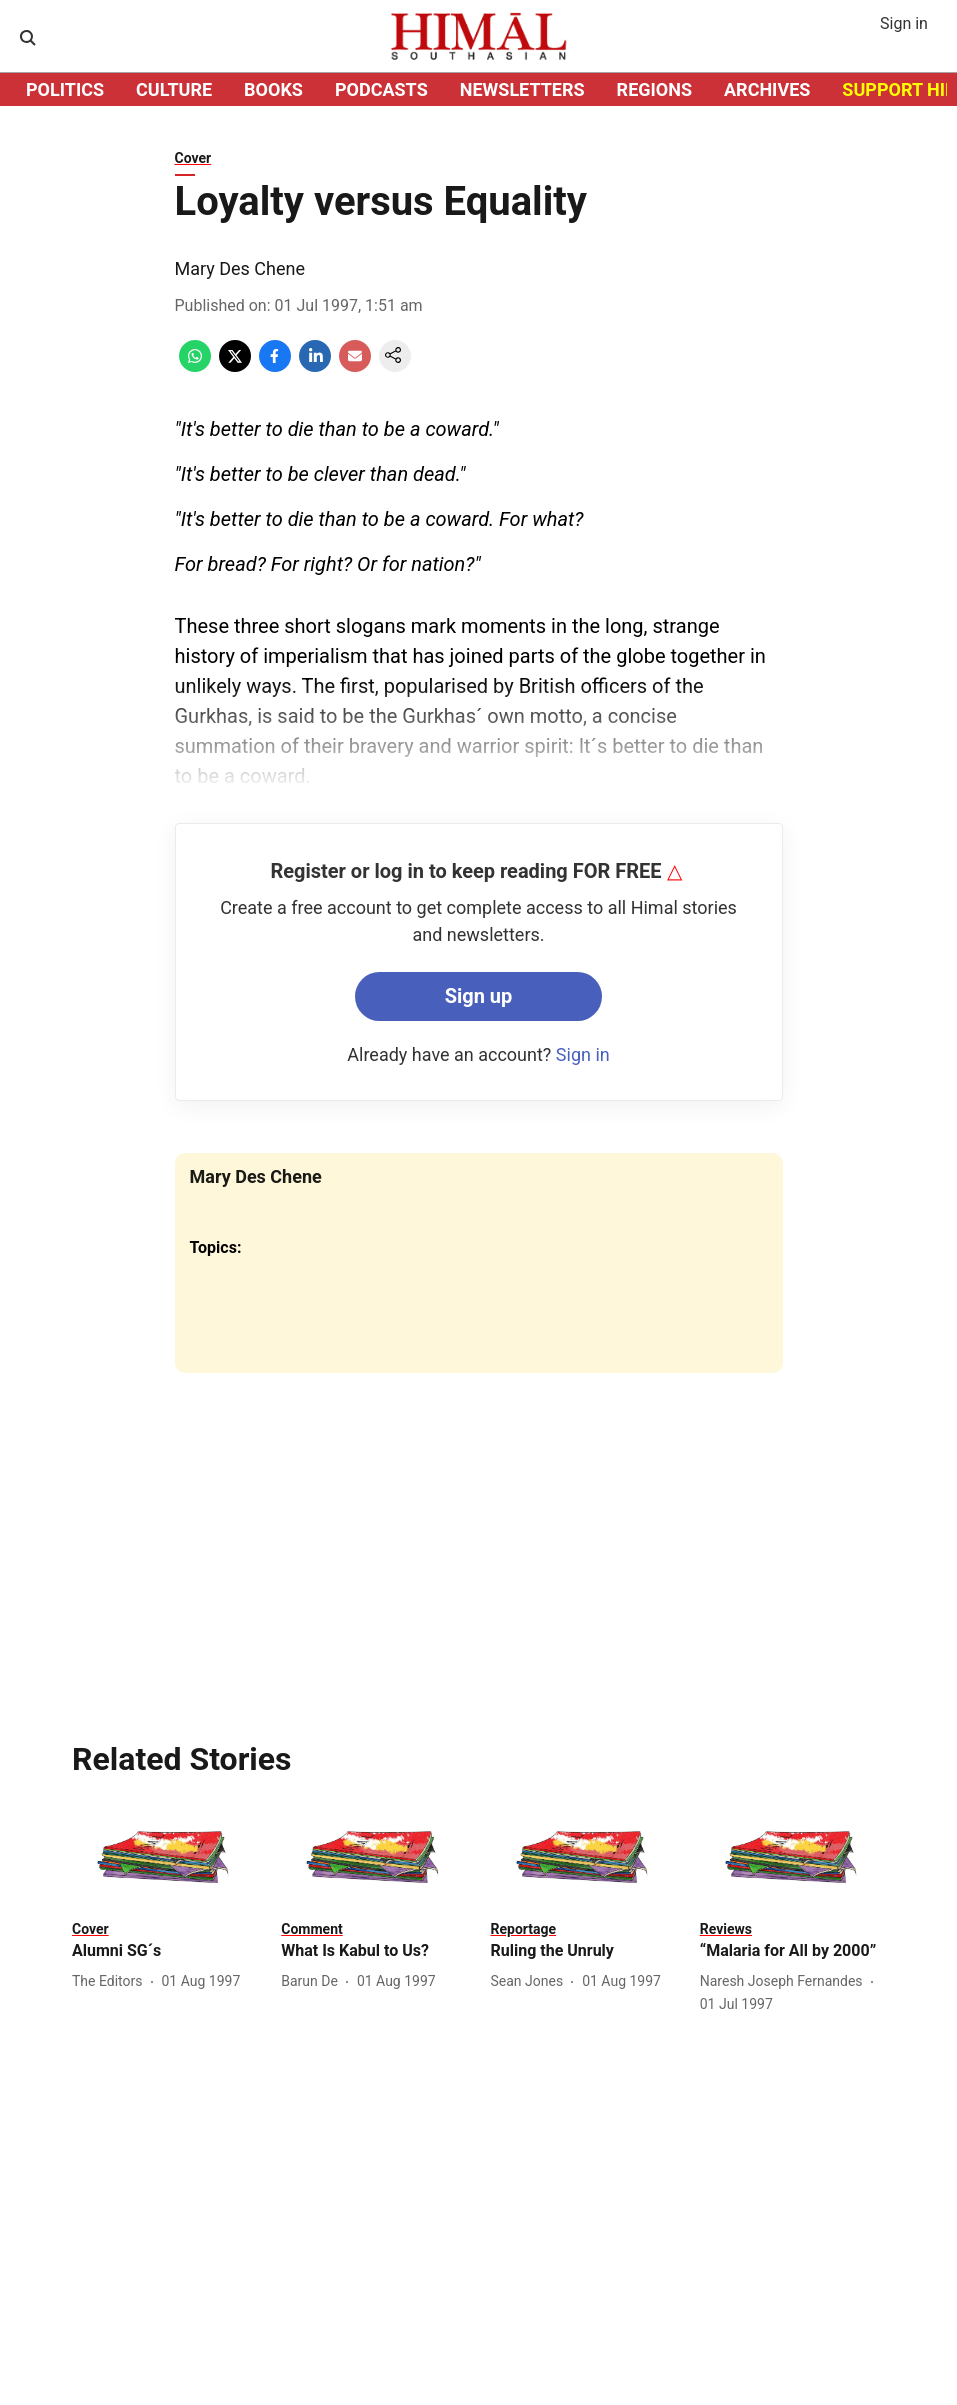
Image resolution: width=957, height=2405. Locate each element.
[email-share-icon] (355, 366)
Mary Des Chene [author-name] (240, 268)
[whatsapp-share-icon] (195, 366)
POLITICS (65, 89)
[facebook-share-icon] (275, 366)
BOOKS (273, 89)
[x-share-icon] (235, 366)
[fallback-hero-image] (164, 1857)
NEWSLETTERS (522, 89)
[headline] (164, 1951)
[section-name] (90, 1928)
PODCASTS (381, 89)
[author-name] (111, 1981)
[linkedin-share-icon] (315, 366)
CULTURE (174, 89)
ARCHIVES (767, 89)
